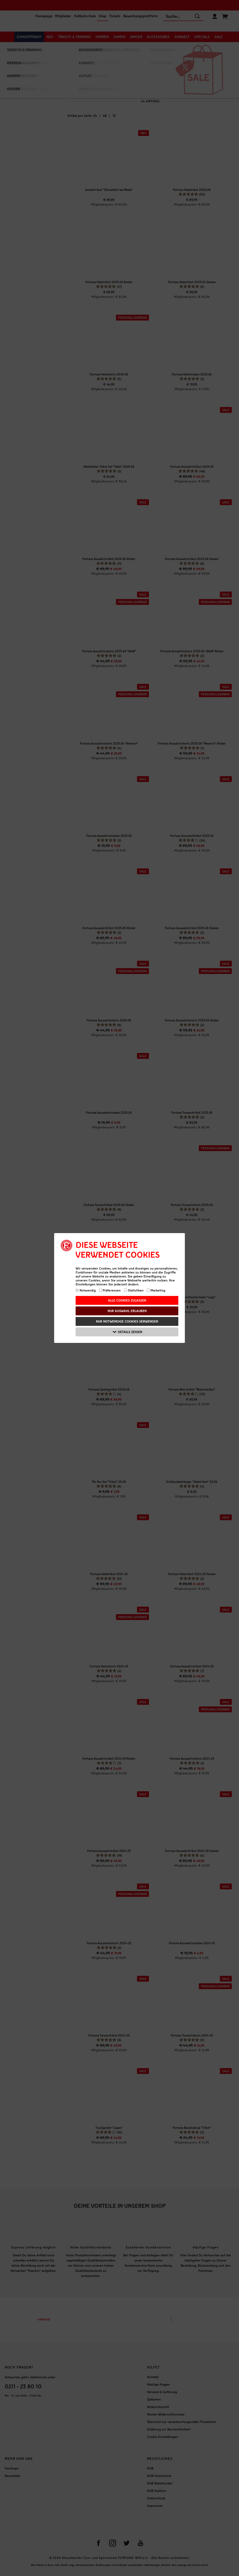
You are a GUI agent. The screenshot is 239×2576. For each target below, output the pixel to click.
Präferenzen (110, 1290)
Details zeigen (127, 1332)
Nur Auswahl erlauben (127, 1311)
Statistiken (134, 1290)
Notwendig (86, 1290)
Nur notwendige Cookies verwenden (127, 1321)
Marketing (156, 1290)
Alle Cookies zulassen (127, 1300)
